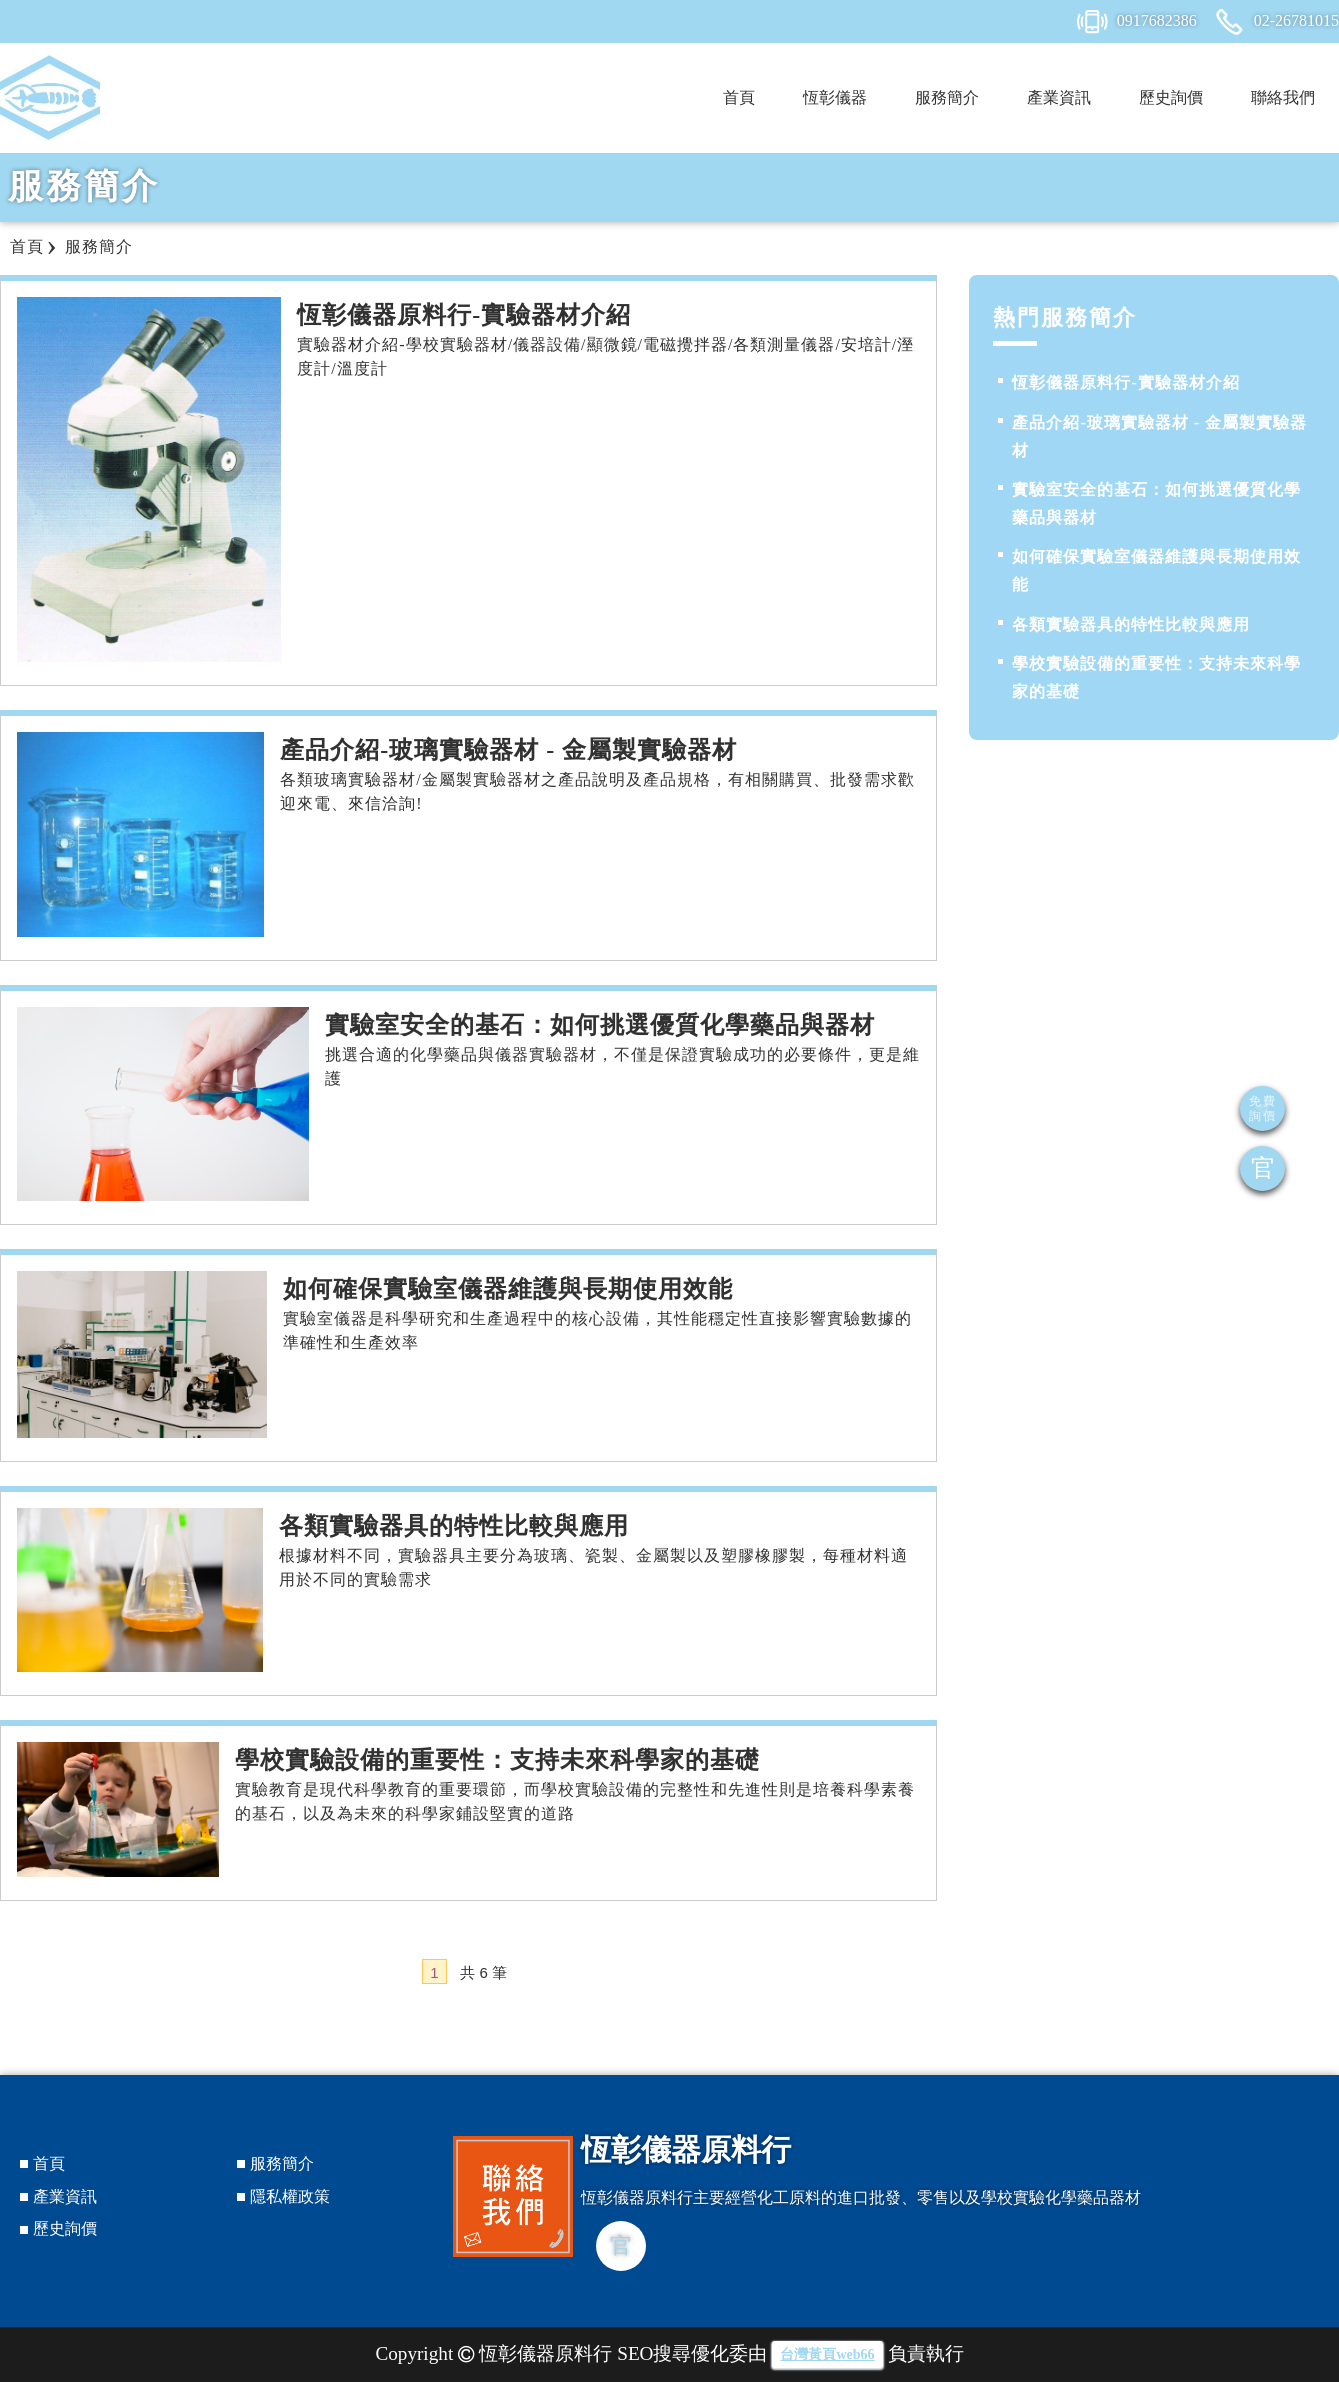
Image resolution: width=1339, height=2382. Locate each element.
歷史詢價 (1171, 97)
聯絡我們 (1283, 97)
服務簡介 (947, 97)
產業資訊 (1059, 97)
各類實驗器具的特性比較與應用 (1131, 624)
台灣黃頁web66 (827, 2354)
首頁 (739, 97)
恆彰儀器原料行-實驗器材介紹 (1125, 382)
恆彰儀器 (835, 97)
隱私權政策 (290, 2196)
